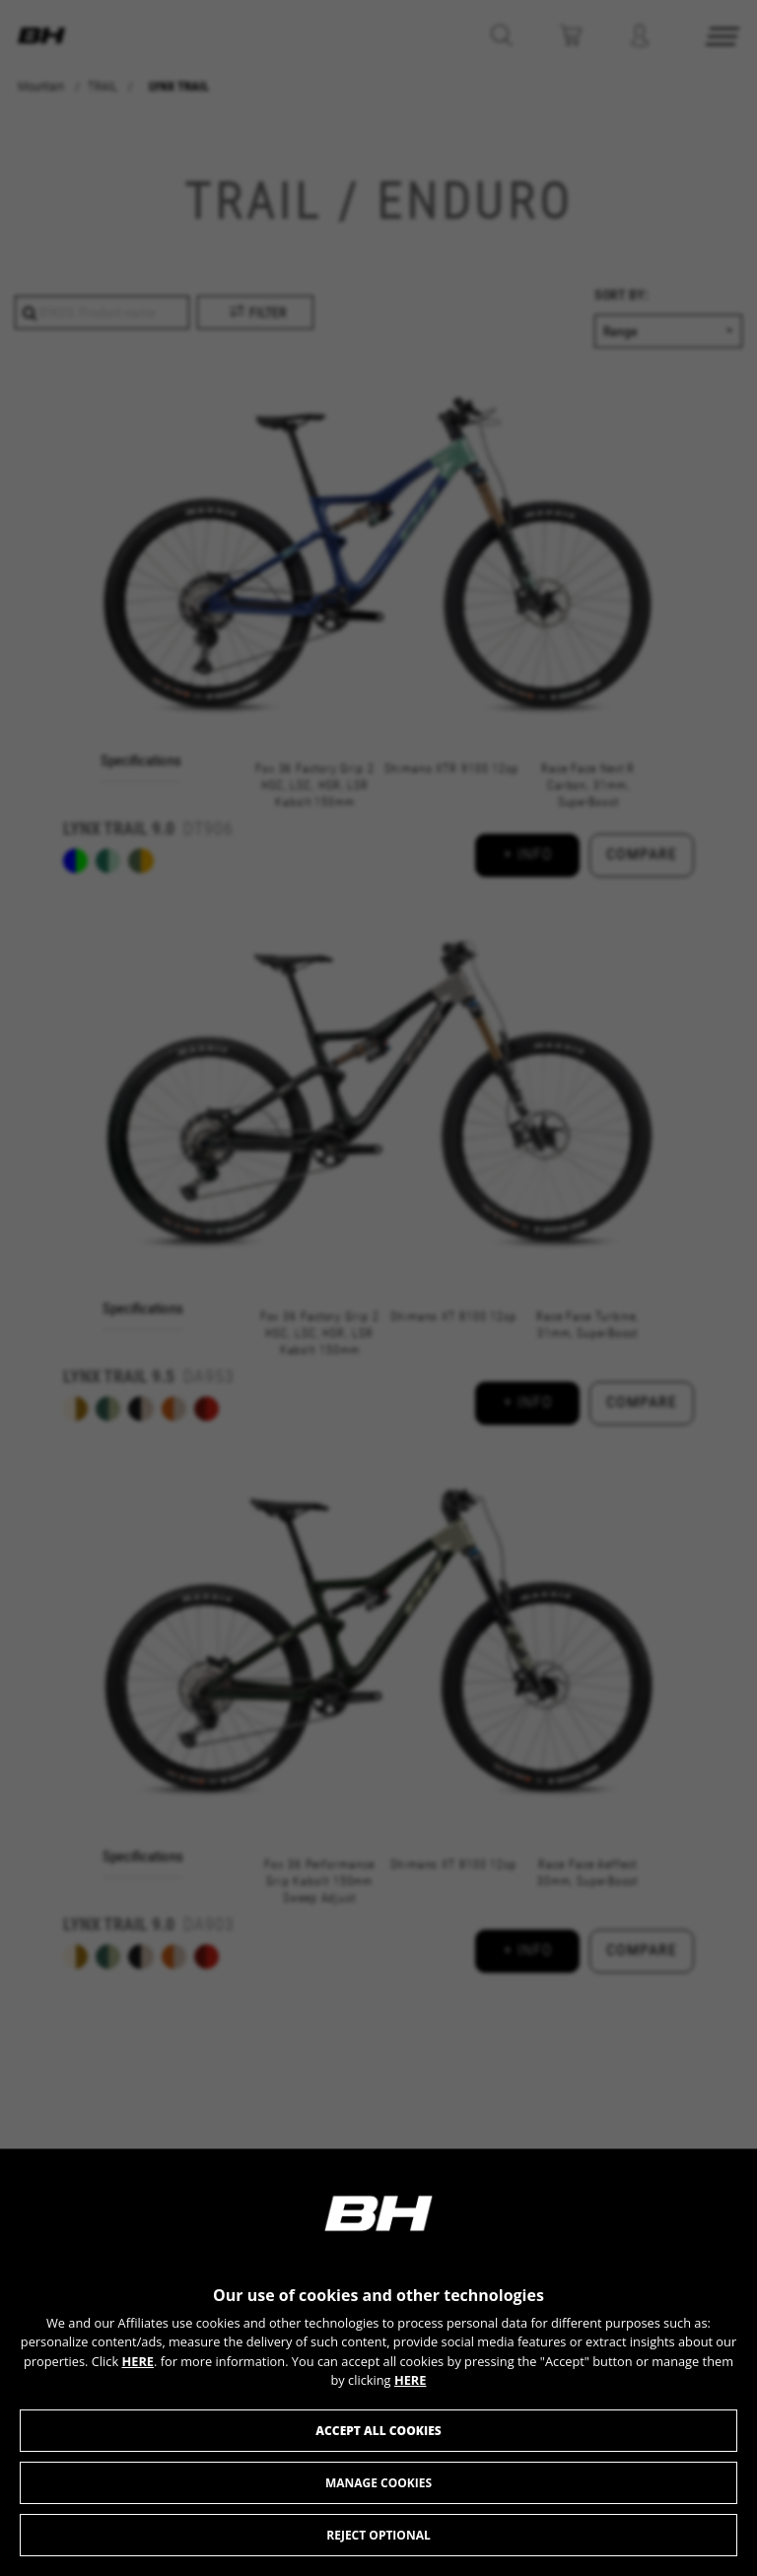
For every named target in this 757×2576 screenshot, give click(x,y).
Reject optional (378, 2535)
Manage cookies (378, 2482)
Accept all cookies (378, 2430)
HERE (137, 2361)
